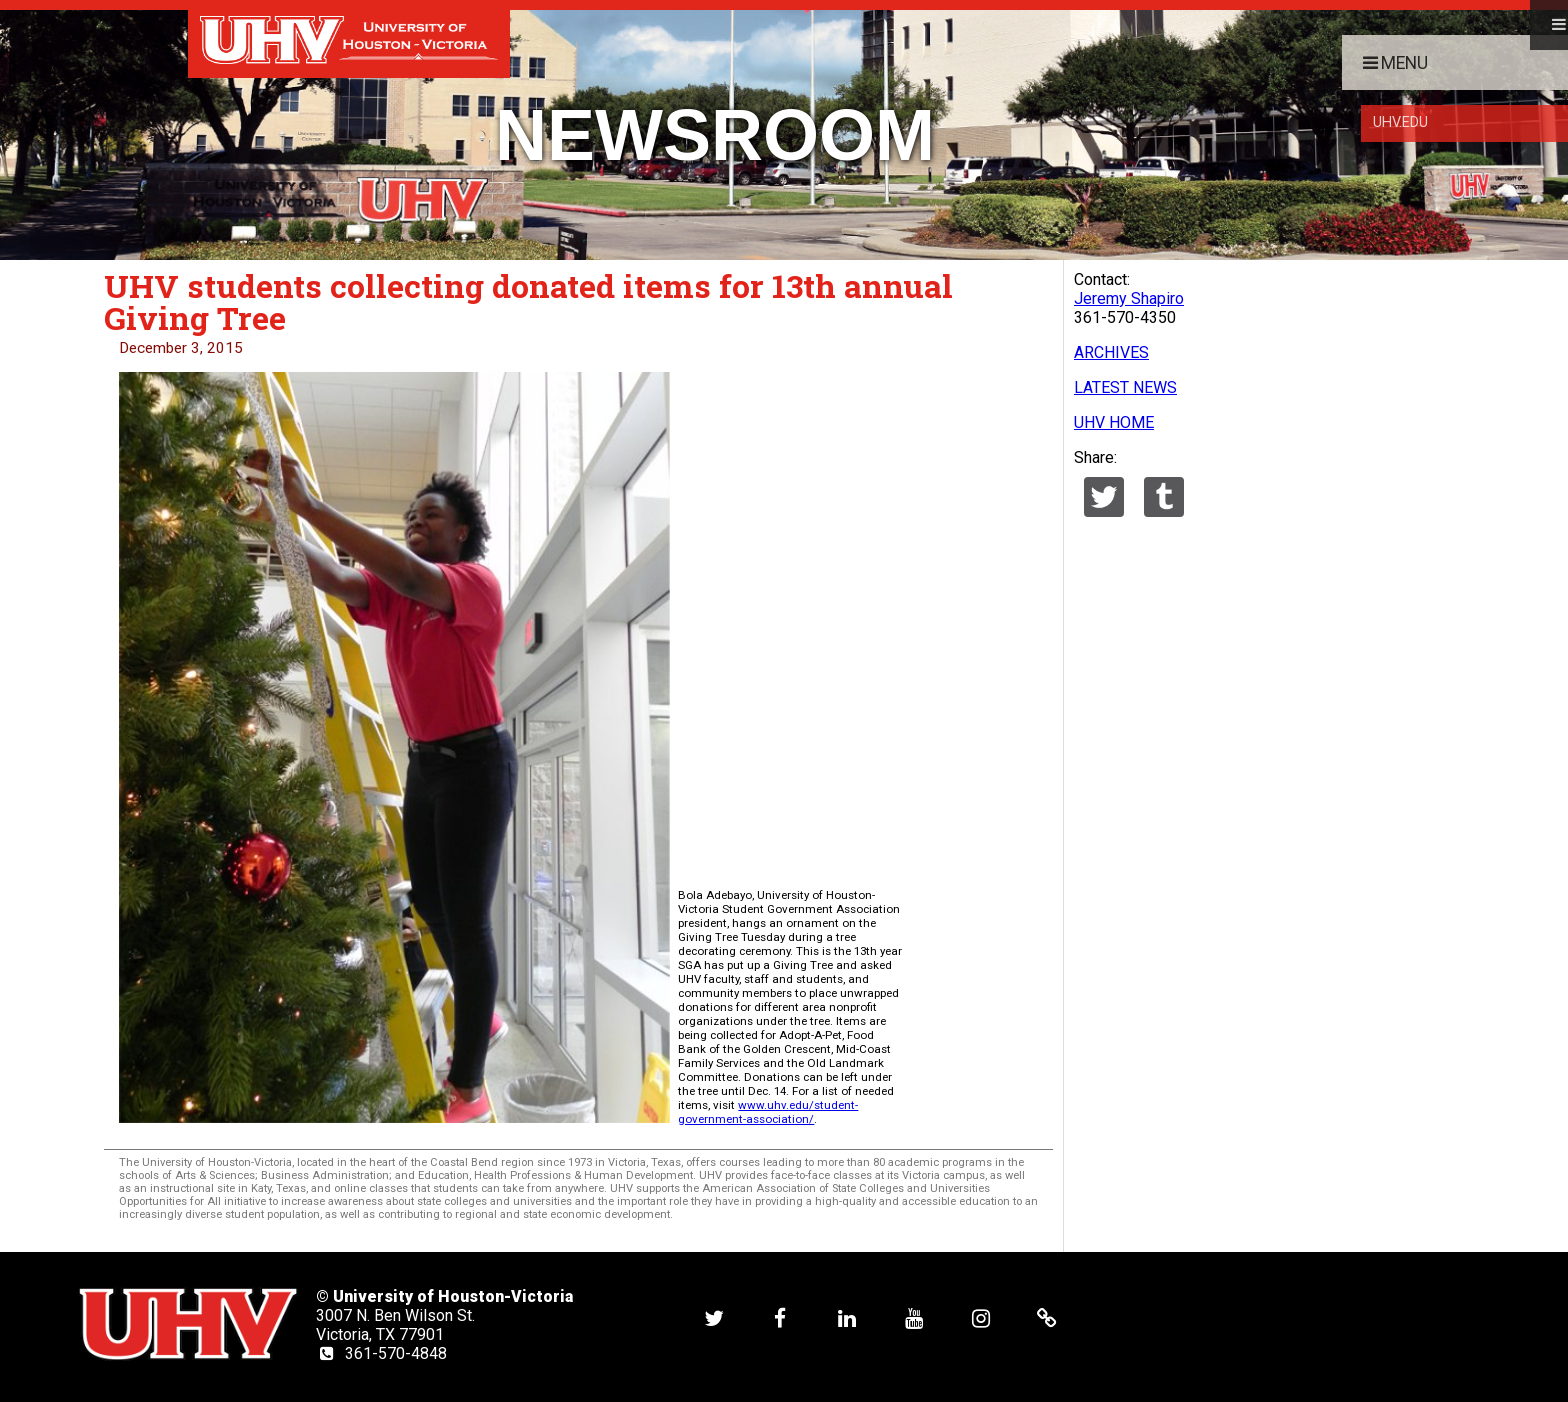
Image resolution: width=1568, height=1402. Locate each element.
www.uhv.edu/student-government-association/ (768, 1112)
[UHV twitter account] (714, 1317)
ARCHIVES (1111, 352)
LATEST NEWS (1125, 387)
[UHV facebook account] (780, 1317)
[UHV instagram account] (981, 1317)
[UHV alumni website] (1047, 1317)
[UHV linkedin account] (847, 1317)
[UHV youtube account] (914, 1317)
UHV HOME (1114, 422)
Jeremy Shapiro (1129, 298)
